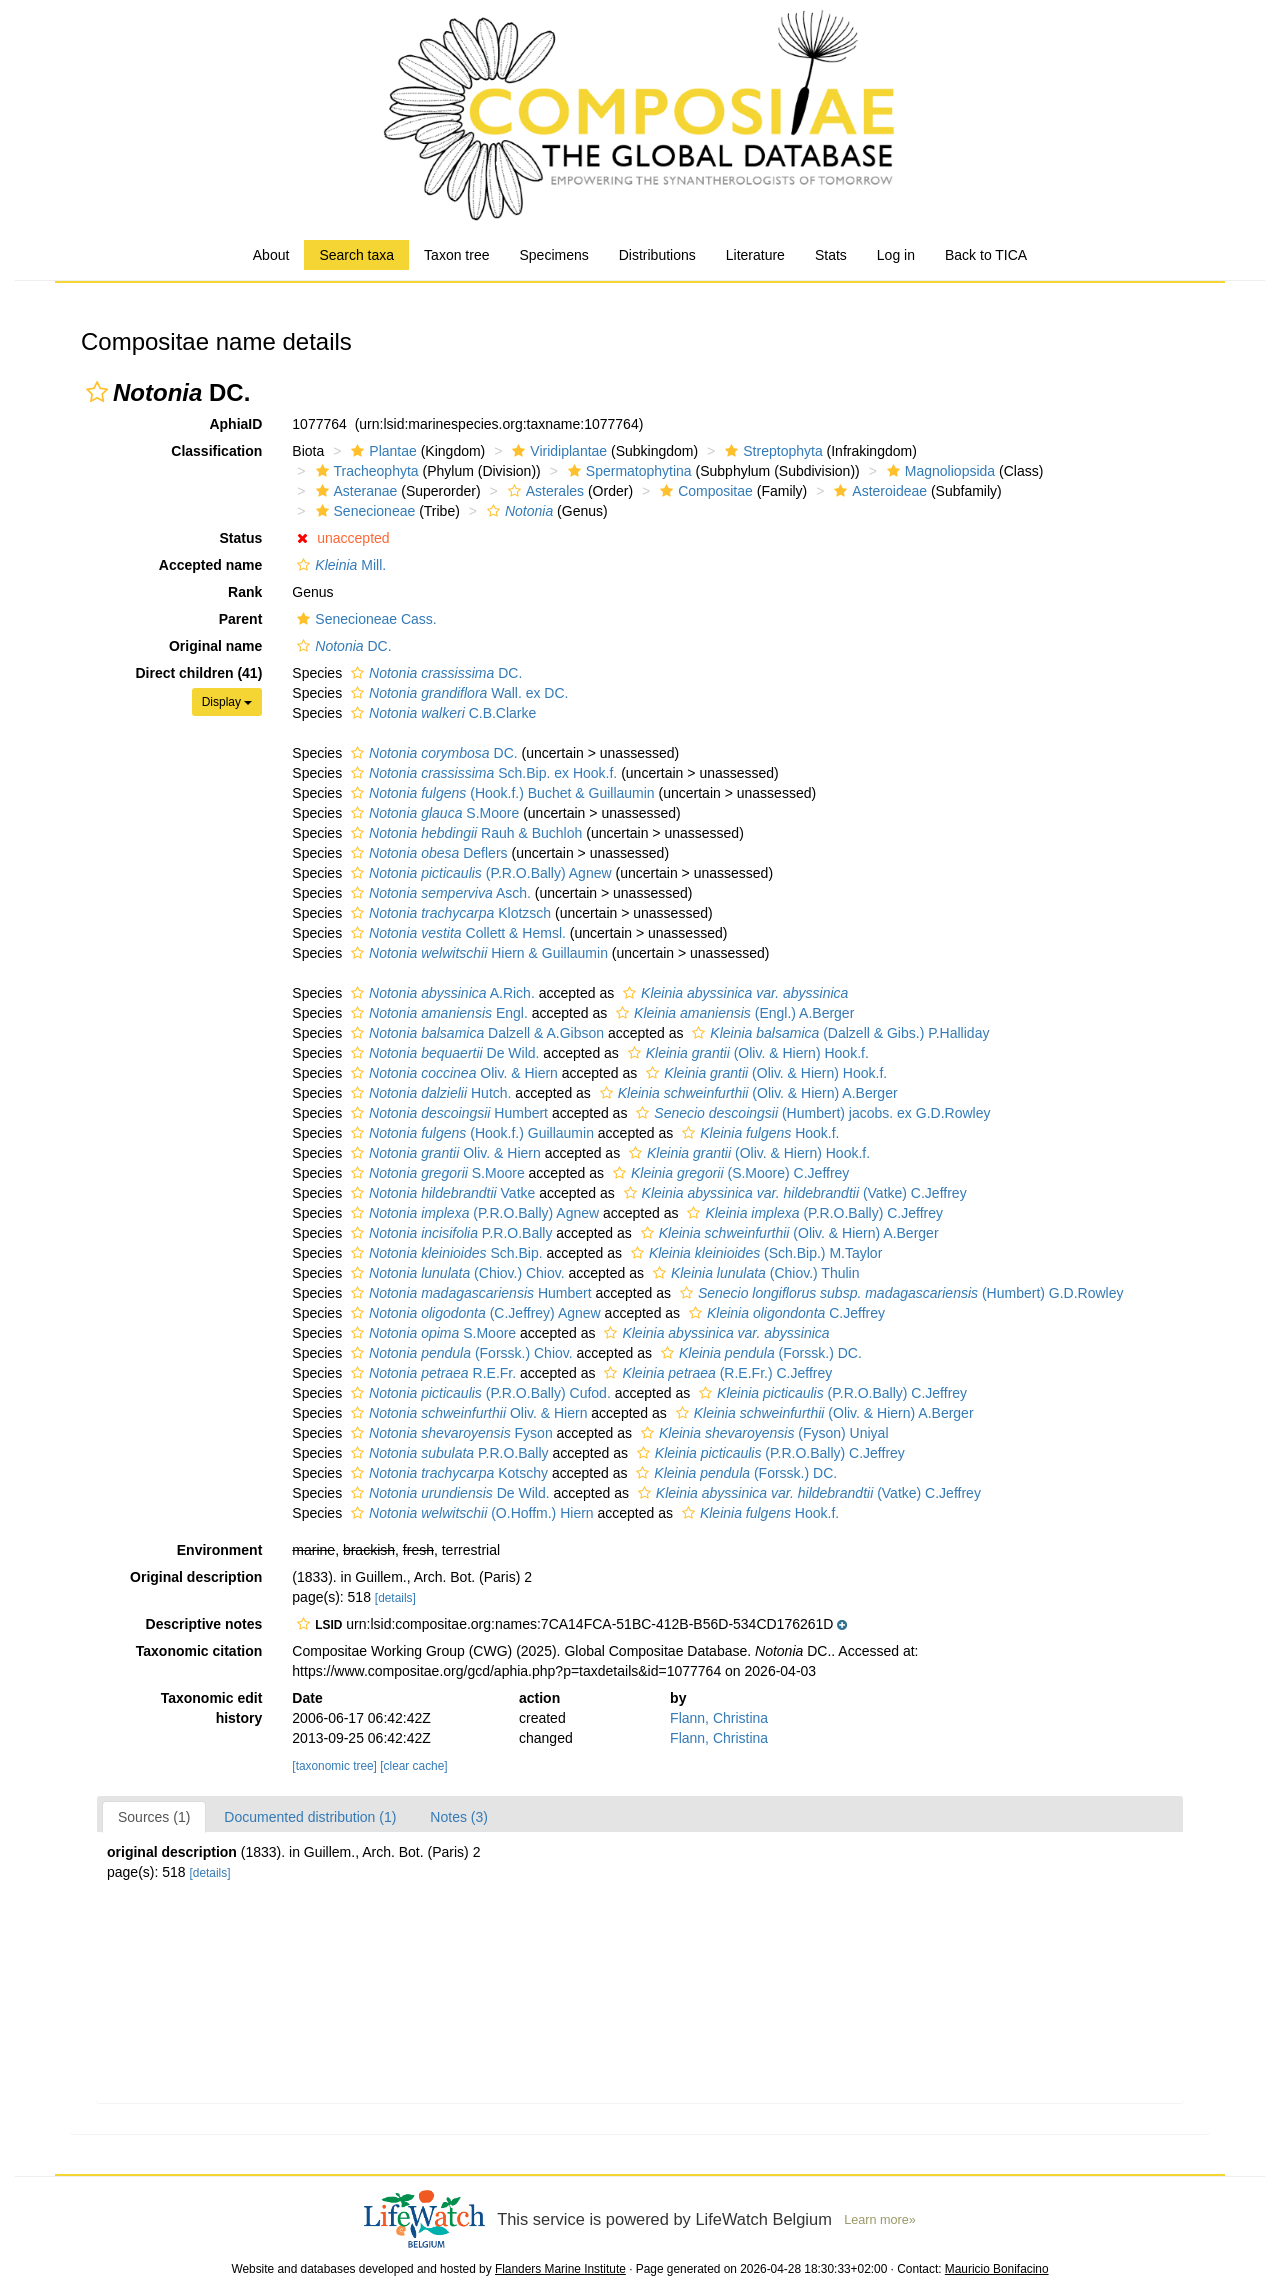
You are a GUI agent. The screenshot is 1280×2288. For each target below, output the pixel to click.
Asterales (543, 491)
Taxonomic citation (199, 1651)
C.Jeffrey (784, 1313)
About (271, 255)
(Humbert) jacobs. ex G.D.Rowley (810, 1113)
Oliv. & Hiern (452, 1073)
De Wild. (442, 1053)
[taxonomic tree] (334, 1766)
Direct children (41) (199, 673)
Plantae (381, 451)
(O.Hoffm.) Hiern (470, 1513)
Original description (196, 1577)
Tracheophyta (365, 471)
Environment (220, 1550)
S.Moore (432, 813)
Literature (755, 255)
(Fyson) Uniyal (762, 1433)
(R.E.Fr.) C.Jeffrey (715, 1373)
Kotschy (447, 1473)
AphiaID (235, 424)
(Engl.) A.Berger (732, 1013)
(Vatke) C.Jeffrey (793, 1193)
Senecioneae (363, 511)
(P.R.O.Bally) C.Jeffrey (812, 1213)
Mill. (339, 565)
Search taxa (356, 255)
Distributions (657, 255)
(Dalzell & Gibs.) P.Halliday (838, 1033)
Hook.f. (758, 1133)
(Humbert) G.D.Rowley (899, 1293)
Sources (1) (154, 1817)
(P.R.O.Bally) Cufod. (478, 1393)
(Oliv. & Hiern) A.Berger (746, 1093)
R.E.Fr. (431, 1373)
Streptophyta (771, 451)
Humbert (447, 1113)
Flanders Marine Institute (560, 2269)
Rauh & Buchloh (464, 833)
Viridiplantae (557, 451)
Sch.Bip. (444, 1253)
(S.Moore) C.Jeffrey (728, 1173)
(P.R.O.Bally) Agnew (479, 873)
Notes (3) (459, 1817)
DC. (341, 646)
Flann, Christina (719, 1718)
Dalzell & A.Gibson (475, 1033)
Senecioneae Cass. (364, 619)
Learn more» (880, 2220)
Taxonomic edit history (212, 1708)
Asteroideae (878, 491)
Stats (831, 255)
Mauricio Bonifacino (997, 2269)
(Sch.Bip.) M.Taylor (754, 1253)
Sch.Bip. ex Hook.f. (481, 773)
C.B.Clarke (441, 713)
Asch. (438, 893)
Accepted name (210, 565)
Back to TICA (986, 255)
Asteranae (354, 491)
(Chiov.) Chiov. (455, 1273)
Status (241, 538)
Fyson (449, 1433)
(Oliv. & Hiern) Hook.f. (746, 1053)
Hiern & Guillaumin (477, 953)
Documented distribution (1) (310, 1817)
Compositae (704, 491)
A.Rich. (440, 993)
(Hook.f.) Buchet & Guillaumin (500, 793)
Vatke (440, 1193)
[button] (97, 392)
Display (227, 702)
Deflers (427, 853)
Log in (896, 255)
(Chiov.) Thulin (754, 1273)
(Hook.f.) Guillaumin (470, 1133)
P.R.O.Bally (449, 1233)
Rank (245, 592)
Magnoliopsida (938, 471)
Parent (241, 619)
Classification (216, 451)
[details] (395, 1598)
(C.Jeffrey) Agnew (473, 1313)
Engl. (437, 1013)
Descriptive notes (204, 1624)
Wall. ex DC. (457, 693)
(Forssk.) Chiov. (459, 1353)
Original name (215, 646)
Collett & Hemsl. (456, 933)
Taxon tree (456, 255)
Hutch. (428, 1093)
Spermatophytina (627, 471)
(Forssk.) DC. (759, 1353)
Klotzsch (448, 913)
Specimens (553, 255)
